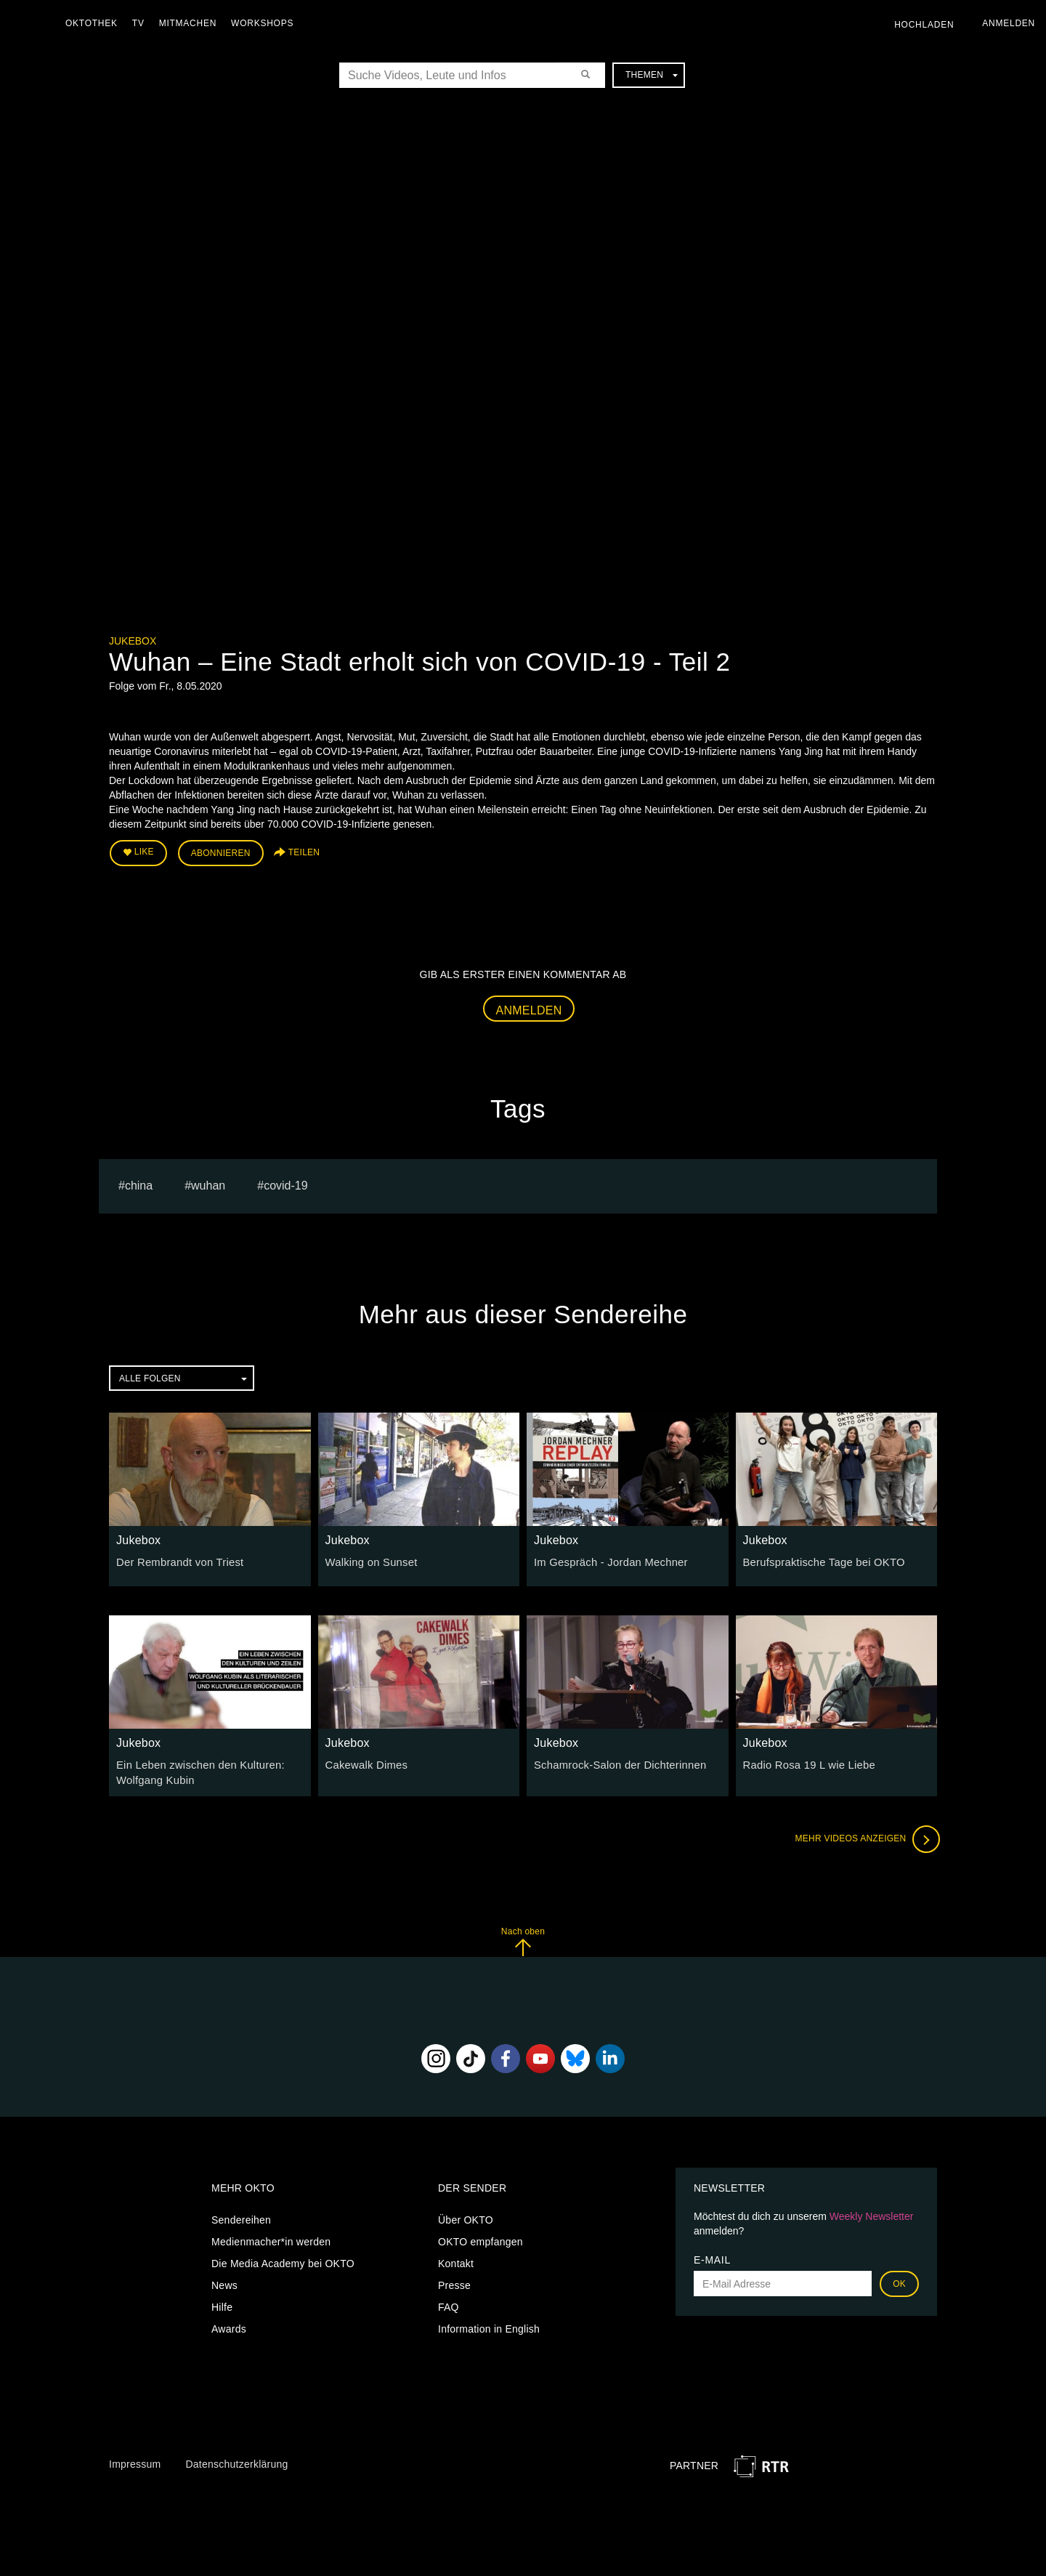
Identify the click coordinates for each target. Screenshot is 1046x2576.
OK (899, 2280)
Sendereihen (241, 2216)
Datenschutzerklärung (236, 2460)
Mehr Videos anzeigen (864, 1835)
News (224, 2282)
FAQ (448, 2303)
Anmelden (529, 1007)
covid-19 (285, 1183)
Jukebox (132, 641)
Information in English (489, 2325)
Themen (651, 75)
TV (142, 23)
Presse (454, 2282)
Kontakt (456, 2260)
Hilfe (221, 2303)
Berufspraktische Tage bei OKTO (820, 1560)
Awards (228, 2325)
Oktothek (95, 23)
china (139, 1183)
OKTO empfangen (480, 2238)
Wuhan (208, 1183)
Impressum (135, 2460)
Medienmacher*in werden (271, 2238)
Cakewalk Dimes (364, 1763)
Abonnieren (221, 852)
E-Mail (712, 2256)
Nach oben (523, 1938)
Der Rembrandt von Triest (176, 1560)
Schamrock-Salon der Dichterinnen (615, 1763)
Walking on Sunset (369, 1560)
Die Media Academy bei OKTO (282, 2260)
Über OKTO (465, 2216)
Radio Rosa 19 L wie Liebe (806, 1763)
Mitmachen (191, 23)
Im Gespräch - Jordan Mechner (607, 1560)
